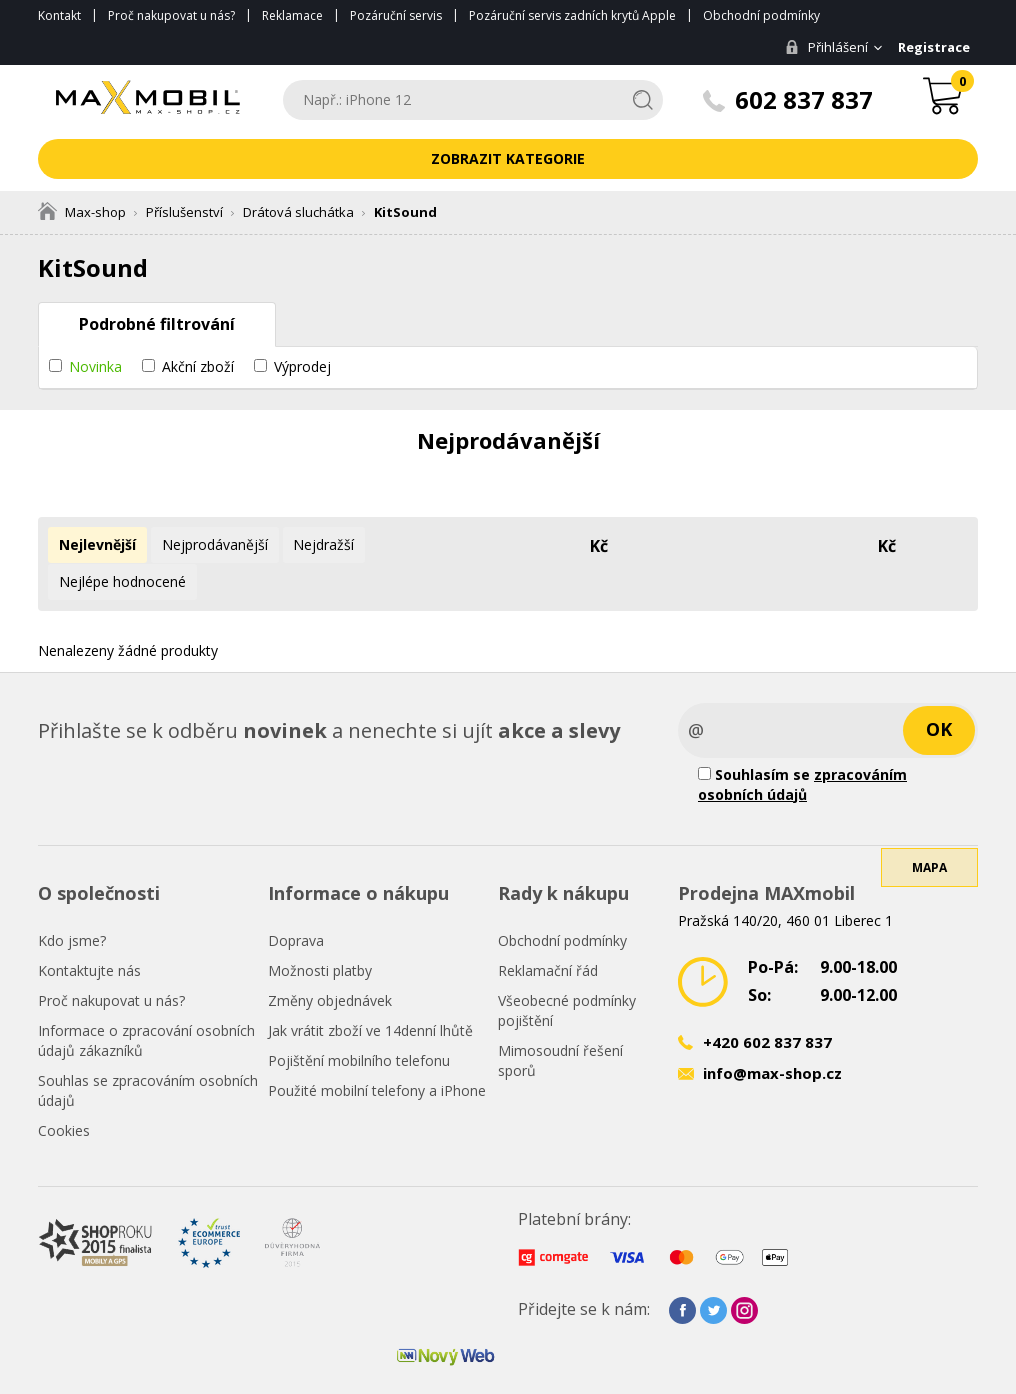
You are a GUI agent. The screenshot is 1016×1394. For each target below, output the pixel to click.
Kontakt (59, 15)
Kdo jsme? (72, 902)
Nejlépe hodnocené (437, 544)
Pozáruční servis (396, 15)
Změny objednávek (330, 962)
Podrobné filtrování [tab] (157, 324)
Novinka (95, 366)
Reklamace (292, 15)
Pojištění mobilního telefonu (359, 1022)
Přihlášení (824, 47)
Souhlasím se (802, 746)
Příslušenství (184, 212)
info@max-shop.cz (772, 1036)
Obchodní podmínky (761, 15)
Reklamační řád (548, 932)
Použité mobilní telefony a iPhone (377, 1052)
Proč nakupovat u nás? (171, 15)
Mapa (929, 837)
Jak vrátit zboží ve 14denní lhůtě (370, 992)
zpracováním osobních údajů (802, 746)
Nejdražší (319, 544)
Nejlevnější (96, 544)
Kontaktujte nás (89, 932)
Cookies (64, 1092)
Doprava (296, 902)
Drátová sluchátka (298, 212)
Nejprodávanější (212, 544)
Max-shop (82, 212)
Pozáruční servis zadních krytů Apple (572, 15)
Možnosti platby (320, 932)
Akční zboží (198, 366)
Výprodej (302, 366)
